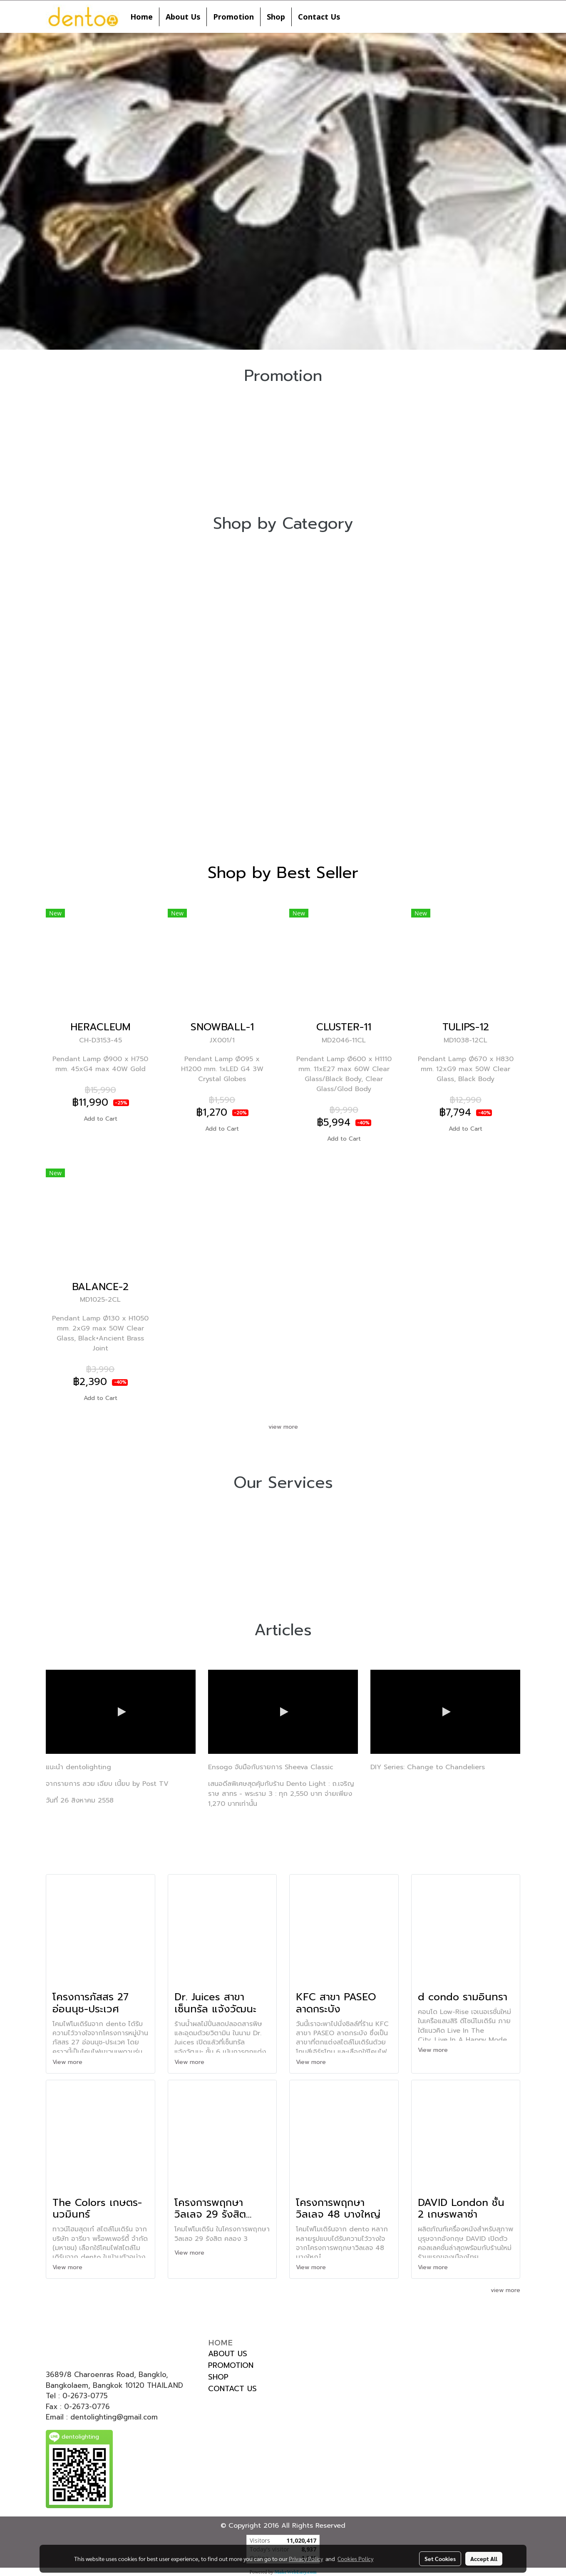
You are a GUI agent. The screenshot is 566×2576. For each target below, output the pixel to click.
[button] (353, 16)
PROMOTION (230, 2365)
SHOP (218, 2377)
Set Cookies (440, 2558)
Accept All (483, 2558)
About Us (183, 17)
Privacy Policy (306, 2558)
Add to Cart (100, 1118)
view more (283, 1426)
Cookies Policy (355, 2558)
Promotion (233, 17)
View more (68, 2062)
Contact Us (319, 17)
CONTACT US (232, 2388)
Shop (276, 17)
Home (141, 17)
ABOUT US (227, 2354)
